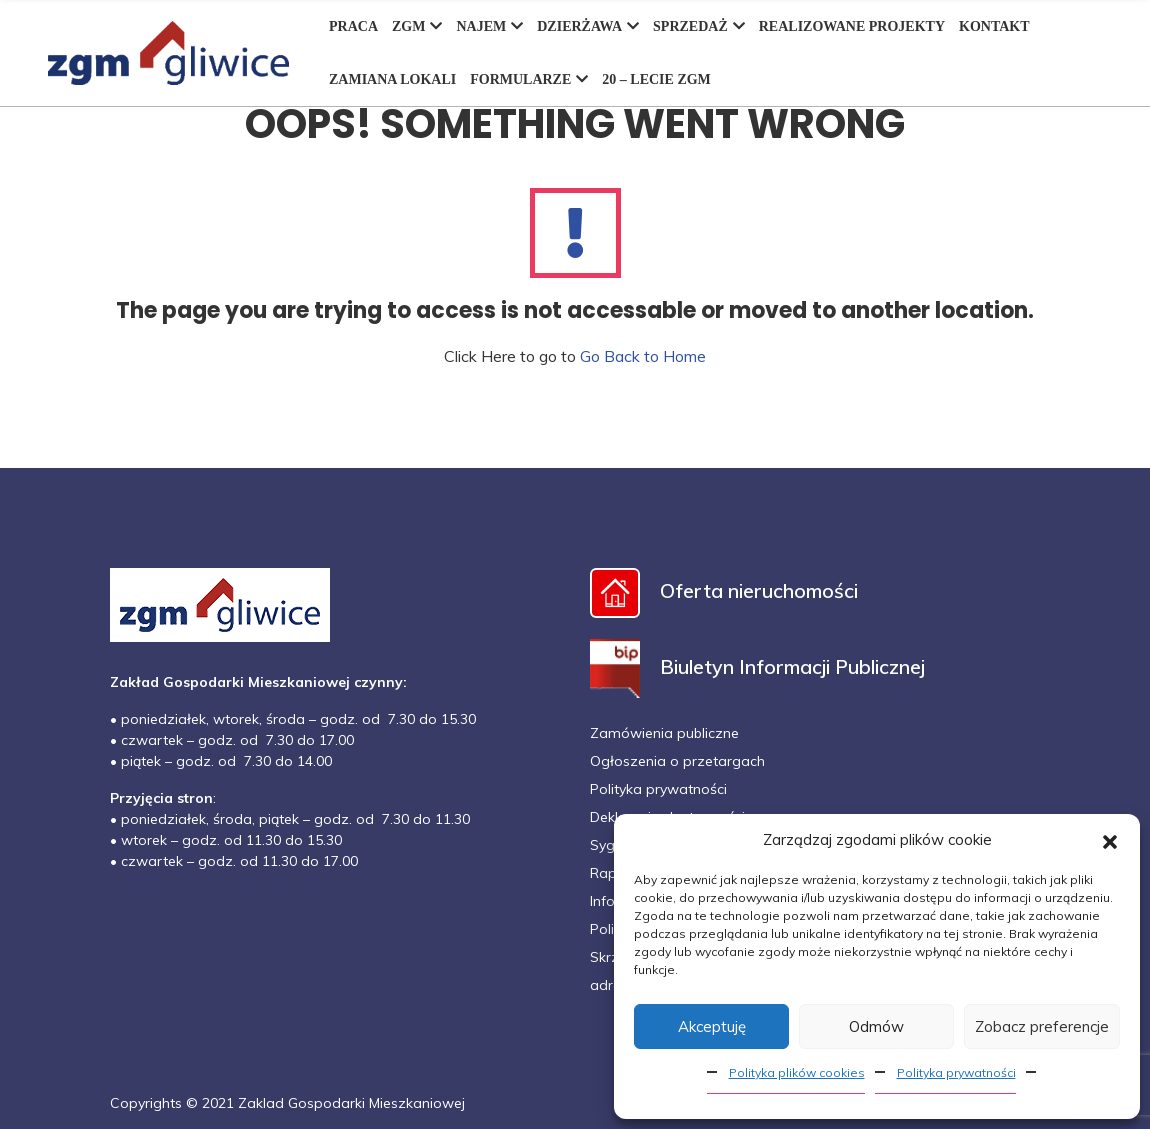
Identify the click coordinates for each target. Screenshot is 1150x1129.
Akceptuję (712, 1026)
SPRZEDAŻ (699, 26)
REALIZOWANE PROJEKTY (852, 26)
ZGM (417, 26)
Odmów (876, 1026)
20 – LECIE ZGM (656, 79)
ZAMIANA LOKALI (392, 79)
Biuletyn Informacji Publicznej (757, 666)
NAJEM (489, 26)
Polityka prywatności (956, 1072)
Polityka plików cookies (797, 1072)
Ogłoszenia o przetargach (677, 761)
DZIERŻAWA (588, 26)
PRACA (353, 26)
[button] (1110, 840)
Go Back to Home (643, 356)
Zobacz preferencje (1042, 1026)
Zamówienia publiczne (664, 733)
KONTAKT (994, 26)
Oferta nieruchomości (724, 590)
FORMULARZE (529, 79)
